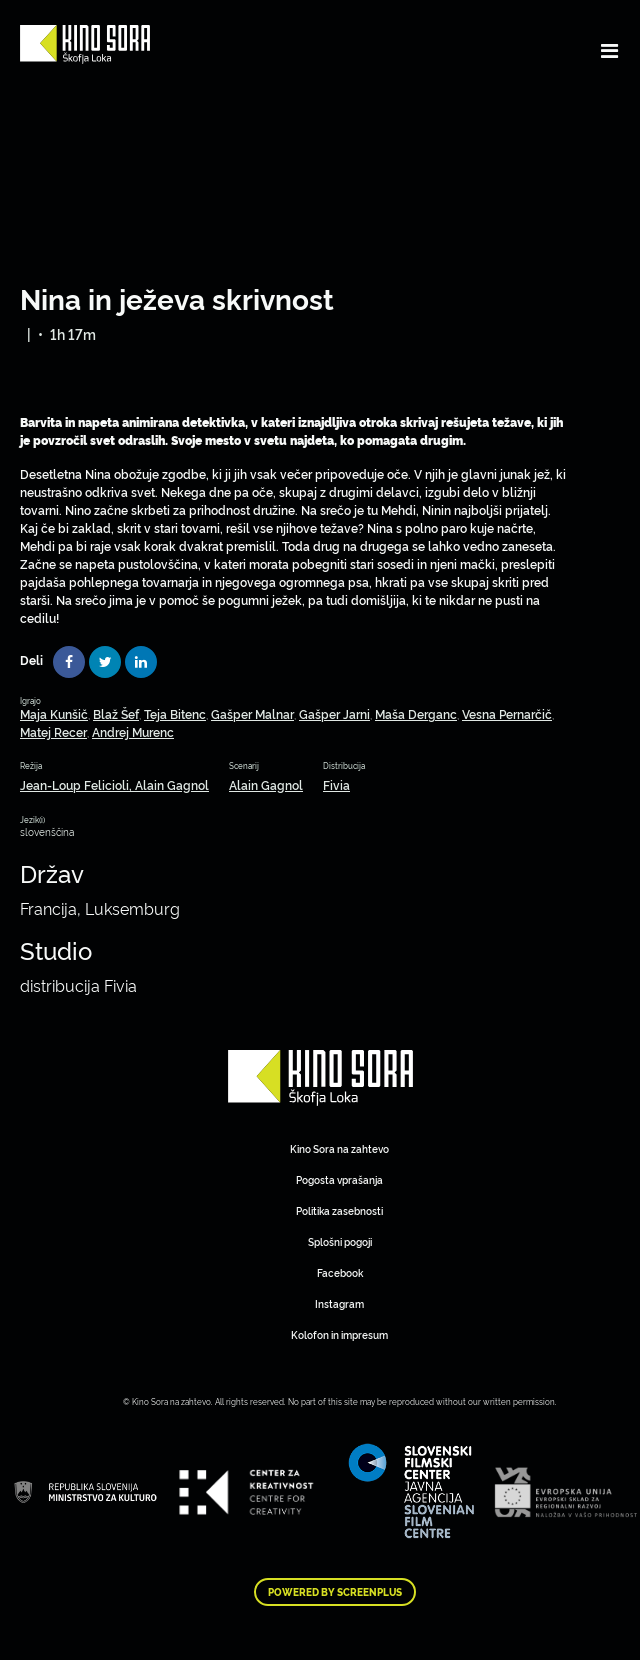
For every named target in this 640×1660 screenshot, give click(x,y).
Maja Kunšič (54, 713)
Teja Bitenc (175, 713)
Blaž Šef (116, 713)
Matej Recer (53, 731)
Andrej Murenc (133, 731)
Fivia (336, 784)
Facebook (340, 1272)
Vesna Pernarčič (507, 713)
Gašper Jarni (334, 713)
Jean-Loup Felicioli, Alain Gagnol (114, 784)
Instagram (339, 1303)
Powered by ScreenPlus (335, 1592)
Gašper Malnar (252, 713)
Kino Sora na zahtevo (339, 1148)
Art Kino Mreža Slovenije (320, 1078)
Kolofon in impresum (339, 1334)
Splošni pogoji (340, 1241)
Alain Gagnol (266, 784)
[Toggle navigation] (609, 50)
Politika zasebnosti (339, 1210)
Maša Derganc (416, 713)
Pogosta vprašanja (339, 1179)
